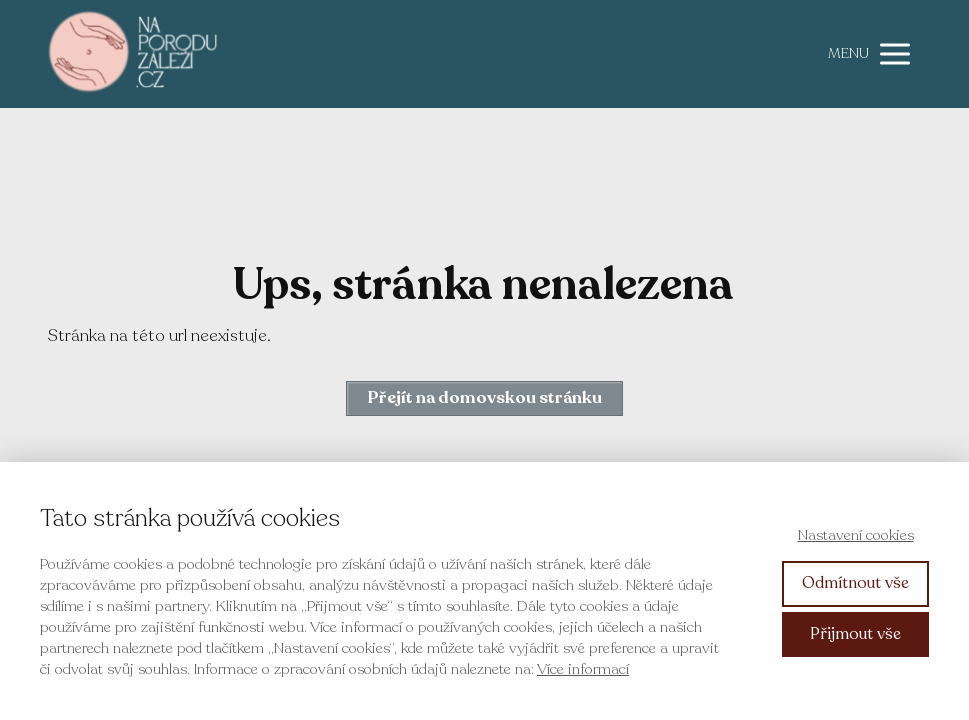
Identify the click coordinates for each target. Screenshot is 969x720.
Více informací (583, 669)
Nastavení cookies (856, 535)
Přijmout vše (855, 634)
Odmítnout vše (855, 583)
